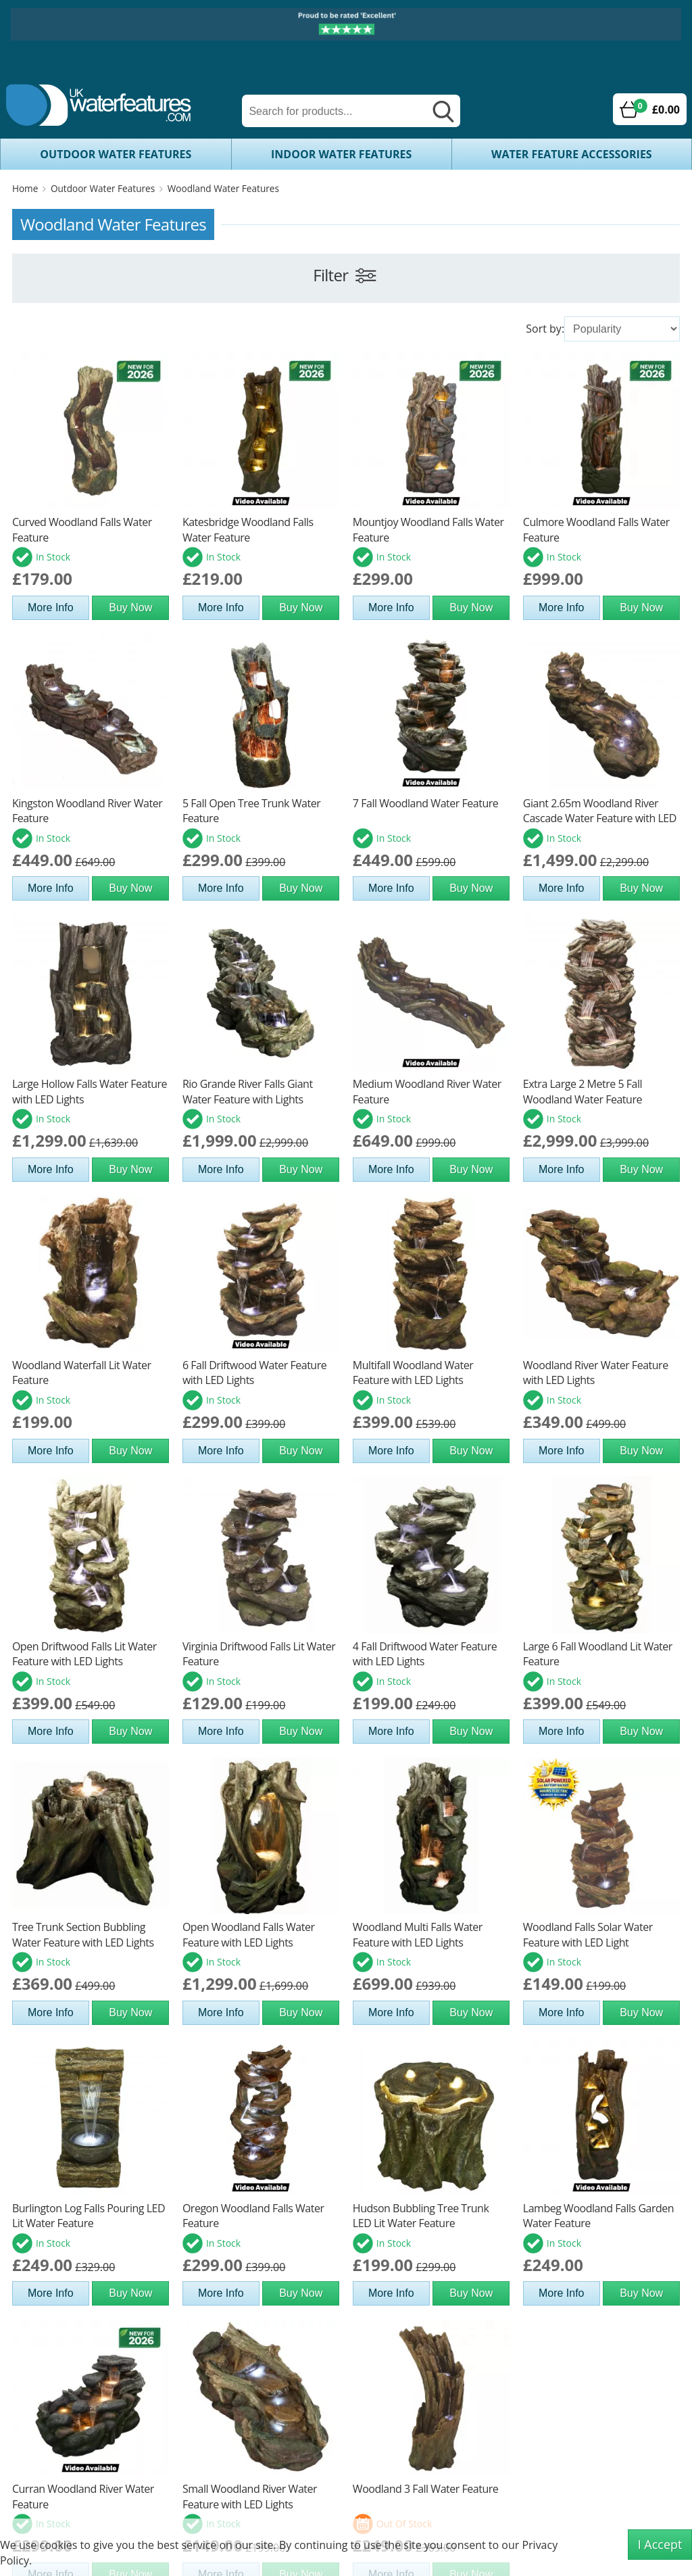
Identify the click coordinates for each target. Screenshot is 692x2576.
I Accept (660, 2544)
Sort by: (545, 328)
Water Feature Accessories (571, 154)
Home (25, 188)
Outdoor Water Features (115, 154)
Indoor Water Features (341, 154)
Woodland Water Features (223, 188)
